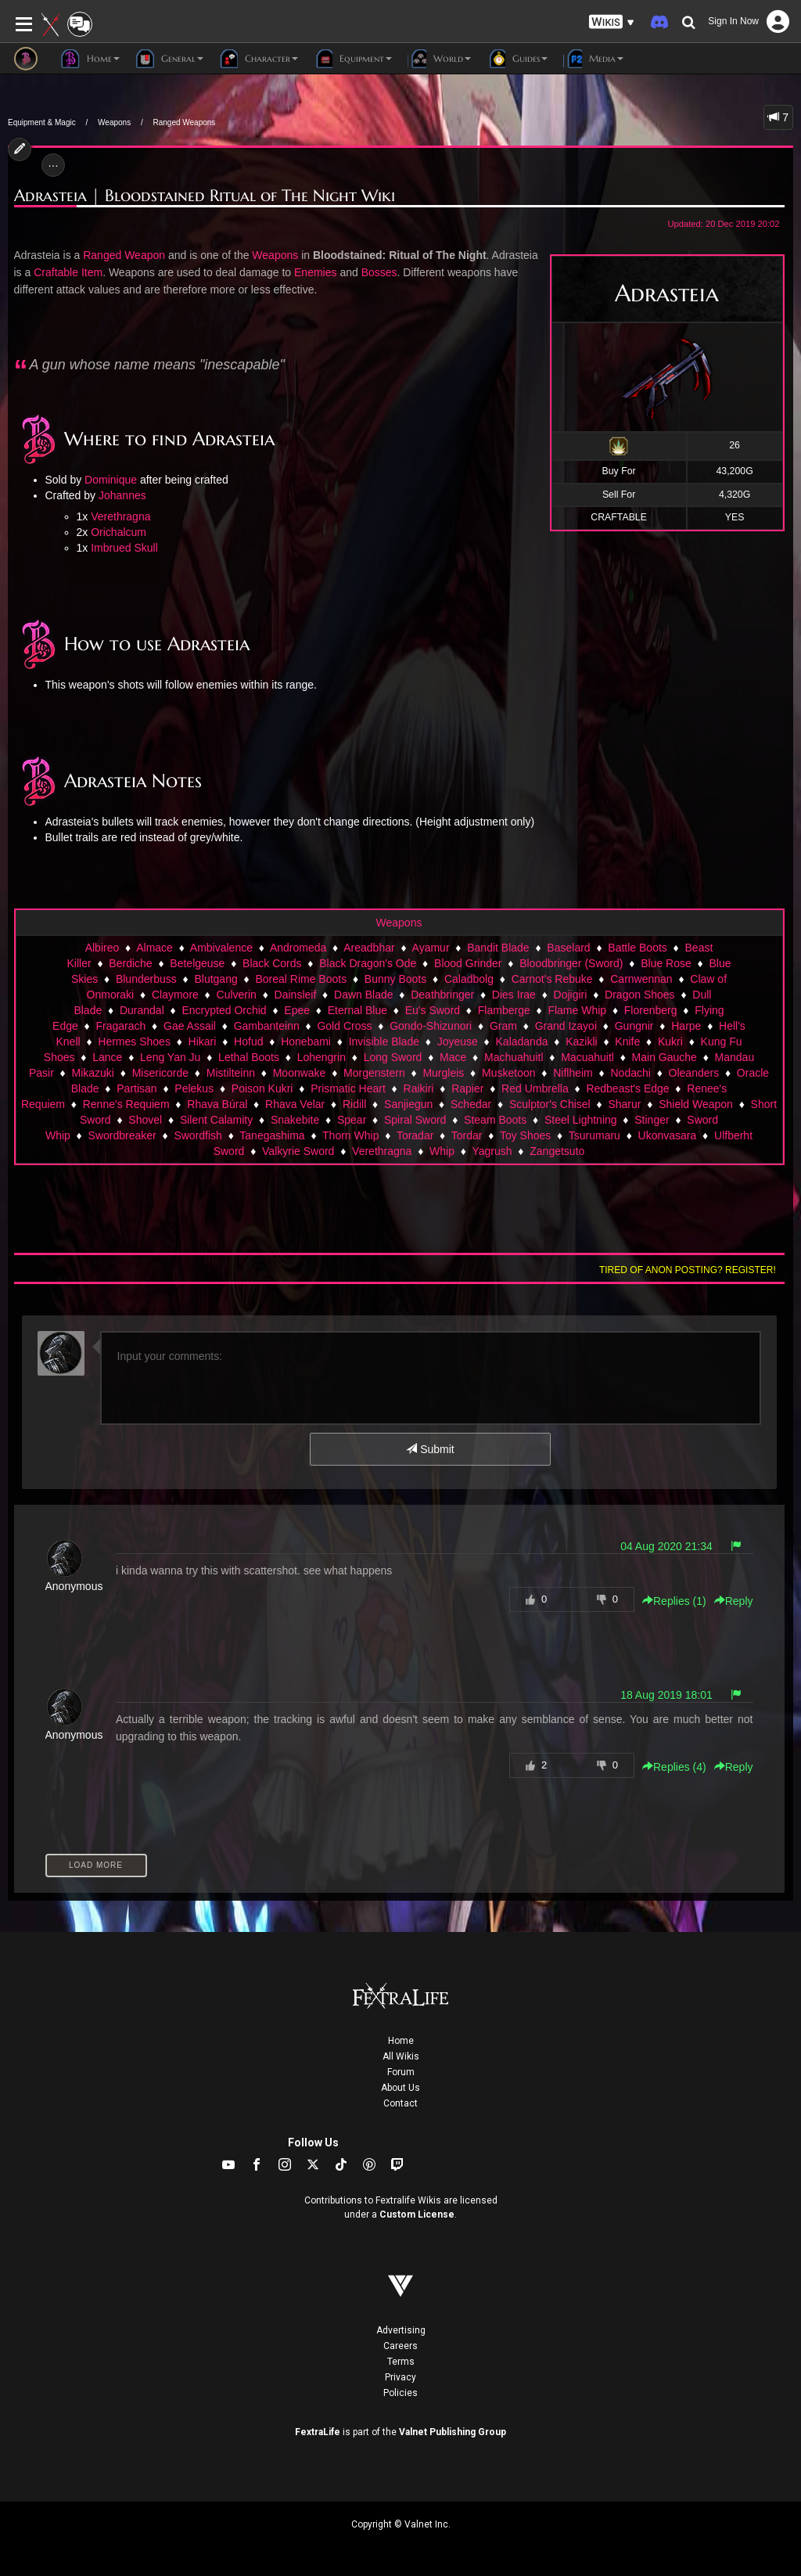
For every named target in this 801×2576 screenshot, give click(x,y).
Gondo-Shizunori (431, 1026)
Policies (400, 2392)
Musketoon (508, 1073)
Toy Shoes (525, 1135)
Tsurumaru (594, 1135)
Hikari (203, 1041)
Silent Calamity (216, 1120)
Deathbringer (442, 994)
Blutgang (215, 979)
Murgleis (443, 1073)
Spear (351, 1120)
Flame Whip (577, 1010)
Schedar (471, 1104)
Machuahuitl (514, 1057)
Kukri (670, 1041)
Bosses (379, 272)
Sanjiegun (408, 1104)
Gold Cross (344, 1026)
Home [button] (90, 58)
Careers (400, 2345)
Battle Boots (637, 947)
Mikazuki (93, 1073)
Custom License (416, 2214)
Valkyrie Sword (298, 1151)
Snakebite (295, 1120)
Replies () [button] (674, 1601)
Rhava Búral (217, 1104)
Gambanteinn (267, 1026)
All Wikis (401, 2056)
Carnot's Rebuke (552, 979)
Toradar (415, 1135)
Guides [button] (517, 58)
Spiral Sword (415, 1120)
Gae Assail (189, 1026)
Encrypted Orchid (223, 1010)
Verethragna (120, 516)
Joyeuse (457, 1041)
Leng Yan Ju (170, 1057)
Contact (400, 2103)
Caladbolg (469, 979)
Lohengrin (321, 1057)
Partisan (136, 1088)
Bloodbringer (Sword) (571, 963)
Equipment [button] (353, 58)
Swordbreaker (122, 1135)
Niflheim (573, 1073)
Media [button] (593, 58)
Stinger (651, 1120)
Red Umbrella (535, 1088)
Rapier (467, 1088)
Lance (107, 1057)
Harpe (686, 1026)
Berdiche (130, 963)
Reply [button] (733, 1601)
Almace (154, 947)
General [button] (169, 58)
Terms (401, 2361)
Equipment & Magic (42, 122)
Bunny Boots (395, 979)
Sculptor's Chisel (550, 1104)
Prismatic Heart (348, 1088)
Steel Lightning (580, 1120)
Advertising (401, 2330)
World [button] (439, 58)
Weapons (114, 122)
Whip (441, 1151)
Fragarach (121, 1026)
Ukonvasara (667, 1135)
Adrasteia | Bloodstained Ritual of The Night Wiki (204, 196)
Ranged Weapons (184, 122)
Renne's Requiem (126, 1104)
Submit (430, 1449)
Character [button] (258, 58)
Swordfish (197, 1135)
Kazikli (581, 1041)
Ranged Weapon (124, 255)
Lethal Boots (248, 1057)
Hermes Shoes (134, 1041)
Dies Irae (514, 994)
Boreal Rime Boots (301, 979)
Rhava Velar (295, 1104)
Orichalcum (118, 532)
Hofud (248, 1041)
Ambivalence (221, 947)
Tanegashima (271, 1135)
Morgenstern (374, 1073)
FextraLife (317, 2432)
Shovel (145, 1120)
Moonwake (299, 1073)
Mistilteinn (231, 1073)
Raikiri (419, 1088)
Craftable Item (68, 272)
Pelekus (194, 1088)
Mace (453, 1057)
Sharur (624, 1104)
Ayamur (431, 947)
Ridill (354, 1104)
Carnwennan (641, 979)
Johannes (122, 495)
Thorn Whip (350, 1135)
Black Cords (271, 963)
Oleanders (694, 1073)
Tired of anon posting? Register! (687, 1270)
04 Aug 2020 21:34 (666, 1546)
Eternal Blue (357, 1010)
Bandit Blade (498, 947)
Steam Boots (495, 1120)
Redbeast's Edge (627, 1088)
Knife (627, 1041)
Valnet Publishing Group (452, 2432)
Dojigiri (570, 994)
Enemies (315, 272)
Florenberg (650, 1010)
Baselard (568, 947)
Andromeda (298, 947)
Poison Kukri (262, 1088)
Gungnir (634, 1026)
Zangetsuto (557, 1151)
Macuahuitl (587, 1057)
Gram (503, 1026)
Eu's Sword (432, 1010)
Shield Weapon (696, 1104)
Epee (297, 1010)
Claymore (175, 994)
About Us (400, 2087)
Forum (401, 2072)
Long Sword (393, 1057)
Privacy (400, 2377)
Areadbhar (368, 947)
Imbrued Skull (124, 547)
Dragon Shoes (640, 994)
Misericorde (160, 1073)
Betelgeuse (197, 963)
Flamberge (504, 1010)
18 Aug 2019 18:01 (666, 1695)
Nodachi (630, 1073)
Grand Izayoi (566, 1026)
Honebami (306, 1041)
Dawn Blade (363, 994)
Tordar (467, 1135)
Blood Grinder (467, 963)
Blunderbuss (146, 979)
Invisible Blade (384, 1041)
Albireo (102, 947)
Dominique (110, 479)
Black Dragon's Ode (367, 963)
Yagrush (492, 1151)
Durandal (142, 1010)
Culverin (237, 994)
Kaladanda (522, 1041)
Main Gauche (664, 1057)
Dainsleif (296, 994)
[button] (611, 22)
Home (401, 2040)
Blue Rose (666, 963)
